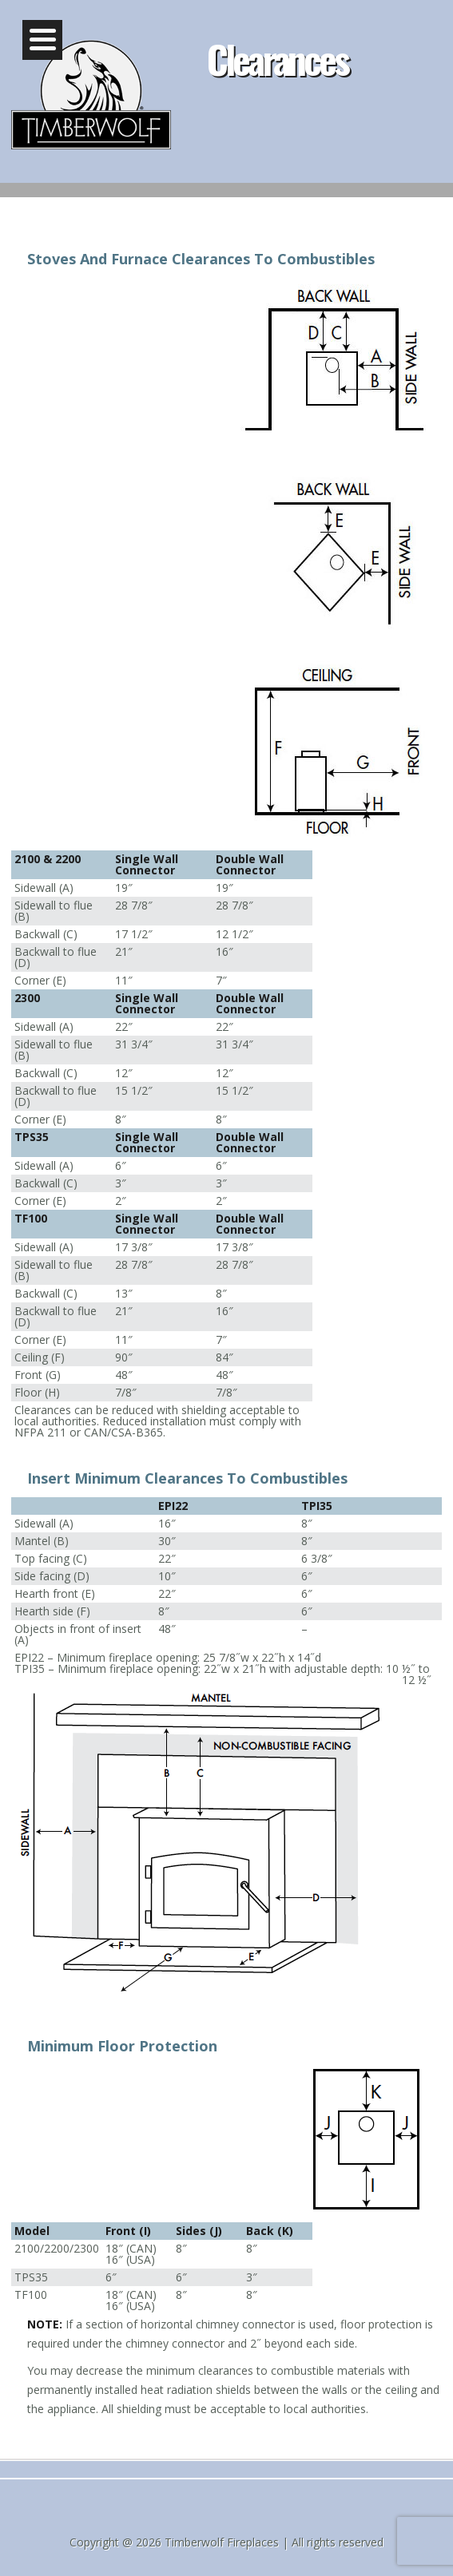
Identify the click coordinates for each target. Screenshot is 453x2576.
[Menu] (42, 40)
